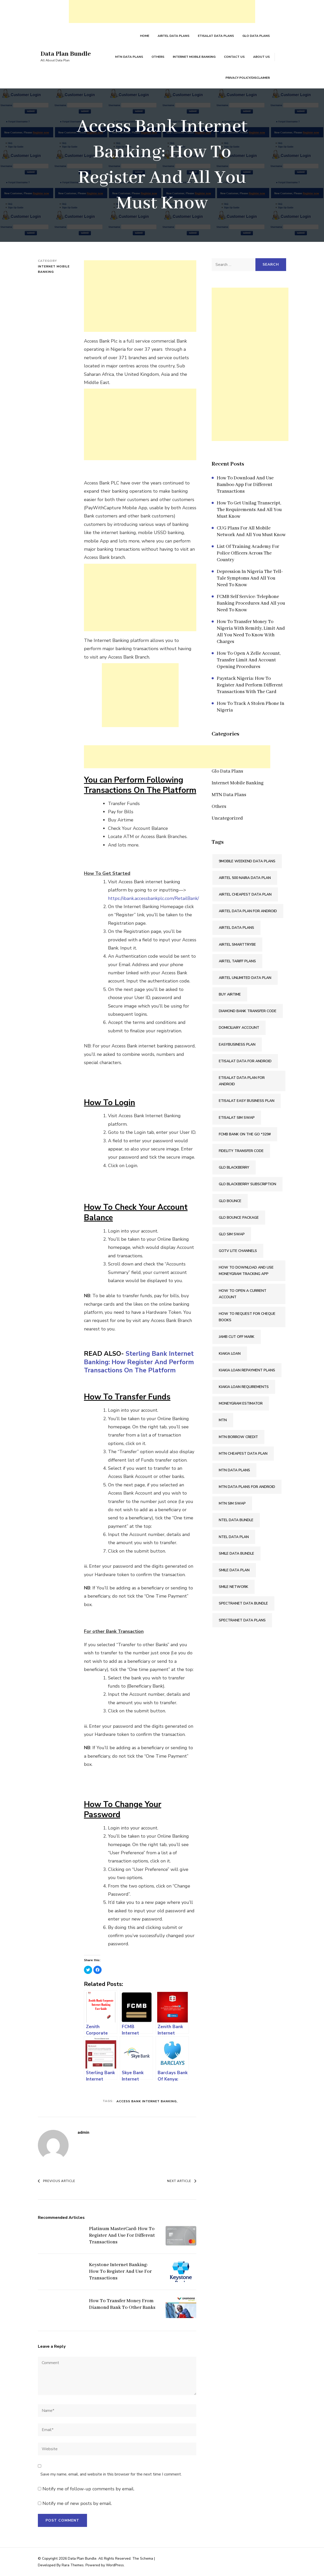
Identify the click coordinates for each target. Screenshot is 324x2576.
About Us (261, 57)
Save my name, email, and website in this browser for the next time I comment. (111, 2474)
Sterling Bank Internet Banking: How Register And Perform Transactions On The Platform (139, 1362)
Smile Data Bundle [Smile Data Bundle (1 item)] (236, 1553)
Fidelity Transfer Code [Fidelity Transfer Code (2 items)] (241, 1150)
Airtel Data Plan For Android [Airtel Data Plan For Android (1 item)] (248, 911)
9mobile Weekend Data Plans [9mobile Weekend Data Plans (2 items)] (247, 861)
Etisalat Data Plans (216, 36)
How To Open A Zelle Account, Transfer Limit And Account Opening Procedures (248, 660)
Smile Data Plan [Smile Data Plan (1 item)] (234, 1570)
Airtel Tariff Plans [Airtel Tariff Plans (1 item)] (237, 961)
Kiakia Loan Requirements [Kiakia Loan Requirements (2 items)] (244, 1386)
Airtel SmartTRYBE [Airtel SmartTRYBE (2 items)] (237, 944)
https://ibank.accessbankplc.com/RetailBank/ (153, 898)
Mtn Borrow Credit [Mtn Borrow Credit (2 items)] (238, 1436)
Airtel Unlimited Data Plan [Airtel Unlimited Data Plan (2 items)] (245, 977)
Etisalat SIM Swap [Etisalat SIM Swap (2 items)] (237, 1117)
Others (158, 57)
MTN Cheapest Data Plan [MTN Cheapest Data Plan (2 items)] (243, 1453)
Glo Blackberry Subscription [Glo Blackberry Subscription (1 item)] (247, 1184)
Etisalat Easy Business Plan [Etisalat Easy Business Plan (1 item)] (246, 1101)
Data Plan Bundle (65, 54)
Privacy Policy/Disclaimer (247, 78)
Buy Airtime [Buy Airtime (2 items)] (230, 994)
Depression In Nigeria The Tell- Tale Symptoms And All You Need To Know (250, 578)
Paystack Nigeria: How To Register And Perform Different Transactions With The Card (250, 685)
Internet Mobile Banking (194, 57)
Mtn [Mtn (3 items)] (223, 1420)
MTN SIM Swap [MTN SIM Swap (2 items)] (232, 1503)
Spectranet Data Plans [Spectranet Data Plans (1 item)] (242, 1620)
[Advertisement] (162, 11)
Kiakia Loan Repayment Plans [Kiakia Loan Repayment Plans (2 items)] (247, 1370)
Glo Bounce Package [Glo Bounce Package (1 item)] (239, 1217)
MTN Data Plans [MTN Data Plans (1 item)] (234, 1470)
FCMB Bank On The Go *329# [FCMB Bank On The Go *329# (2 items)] (245, 1134)
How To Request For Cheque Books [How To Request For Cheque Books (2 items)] (247, 1317)
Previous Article (56, 2181)
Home (144, 36)
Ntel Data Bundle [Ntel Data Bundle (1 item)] (236, 1520)
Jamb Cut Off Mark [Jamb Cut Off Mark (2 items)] (236, 1337)
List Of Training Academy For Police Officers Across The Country (248, 553)
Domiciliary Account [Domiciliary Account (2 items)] (239, 1027)
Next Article (181, 2181)
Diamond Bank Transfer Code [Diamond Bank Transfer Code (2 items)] (247, 1011)
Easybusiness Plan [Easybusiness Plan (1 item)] (237, 1044)
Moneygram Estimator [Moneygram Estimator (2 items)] (241, 1403)
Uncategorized (227, 818)
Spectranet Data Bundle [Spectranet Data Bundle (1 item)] (243, 1603)
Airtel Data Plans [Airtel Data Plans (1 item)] (236, 927)
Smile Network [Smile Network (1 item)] (233, 1586)
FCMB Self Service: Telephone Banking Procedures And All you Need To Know (251, 603)
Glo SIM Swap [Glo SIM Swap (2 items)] (232, 1234)
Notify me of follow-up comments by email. (88, 2489)
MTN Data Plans (129, 57)
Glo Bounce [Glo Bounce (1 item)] (230, 1201)
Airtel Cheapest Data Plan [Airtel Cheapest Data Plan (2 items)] (245, 894)
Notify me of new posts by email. (77, 2503)
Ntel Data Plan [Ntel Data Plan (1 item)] (234, 1536)
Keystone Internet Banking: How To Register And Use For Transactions (120, 2271)
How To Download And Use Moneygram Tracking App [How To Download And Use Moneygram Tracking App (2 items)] (246, 1270)
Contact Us (234, 57)
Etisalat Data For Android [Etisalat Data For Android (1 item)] (245, 1061)
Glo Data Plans (256, 36)
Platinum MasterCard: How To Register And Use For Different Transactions (122, 2235)
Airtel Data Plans (173, 36)
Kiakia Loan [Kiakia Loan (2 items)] (230, 1353)
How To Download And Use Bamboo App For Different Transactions (245, 484)
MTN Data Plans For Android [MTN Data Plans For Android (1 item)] (247, 1486)
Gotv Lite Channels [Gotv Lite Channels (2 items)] (238, 1250)
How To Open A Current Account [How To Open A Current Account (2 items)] (242, 1294)
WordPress (115, 2565)
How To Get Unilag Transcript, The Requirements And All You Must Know (249, 509)
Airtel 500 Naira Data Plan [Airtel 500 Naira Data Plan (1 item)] (245, 877)
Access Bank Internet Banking (146, 2101)
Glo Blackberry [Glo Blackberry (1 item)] (234, 1167)
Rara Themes (73, 2565)
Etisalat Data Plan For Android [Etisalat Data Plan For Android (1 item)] (242, 1081)
